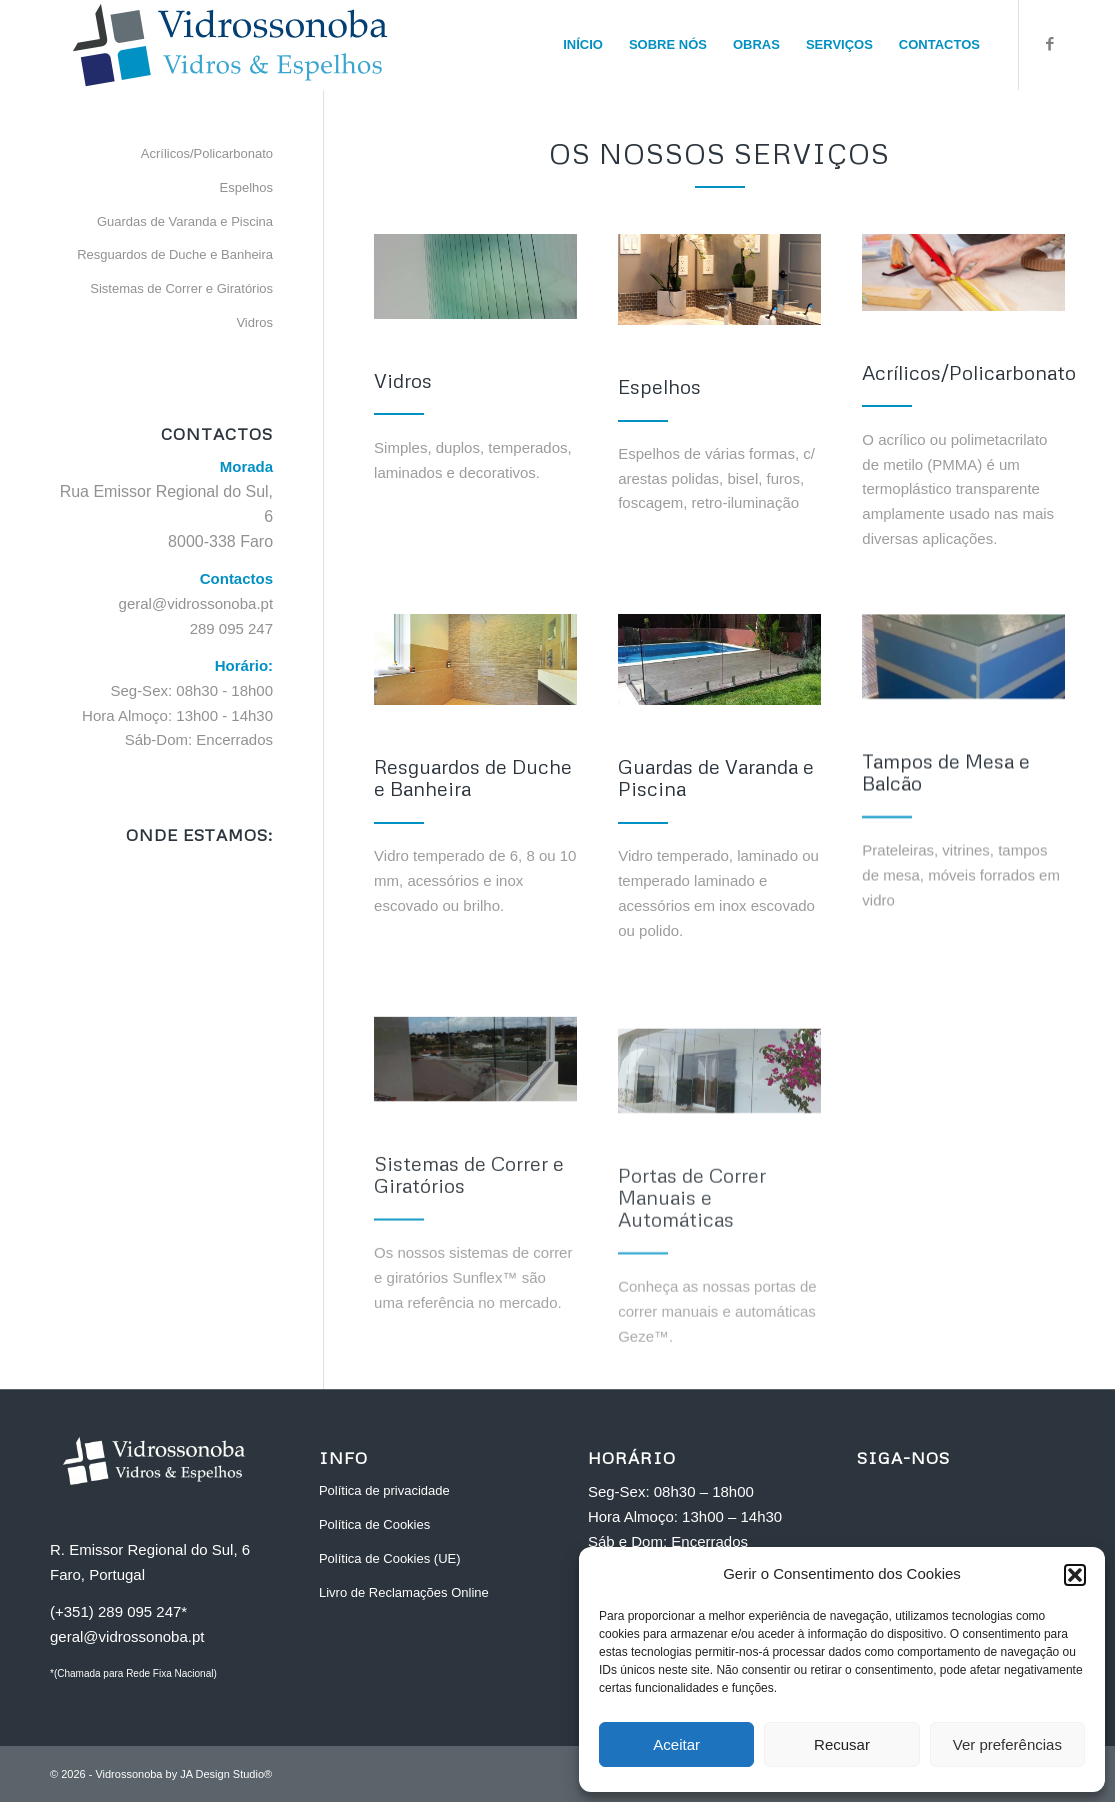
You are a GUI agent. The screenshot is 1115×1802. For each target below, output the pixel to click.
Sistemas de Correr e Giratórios (181, 288)
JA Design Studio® (226, 1774)
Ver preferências (1007, 1744)
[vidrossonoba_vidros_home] (475, 276)
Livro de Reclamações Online (404, 1592)
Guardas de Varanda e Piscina (185, 221)
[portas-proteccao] (719, 1139)
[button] (1075, 1575)
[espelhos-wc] (719, 279)
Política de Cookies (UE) (390, 1558)
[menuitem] (583, 45)
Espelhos (246, 187)
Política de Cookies (374, 1524)
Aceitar (676, 1744)
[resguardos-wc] (475, 659)
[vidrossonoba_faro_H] (230, 45)
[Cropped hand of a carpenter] (963, 272)
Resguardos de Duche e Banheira (175, 254)
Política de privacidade (384, 1490)
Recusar (842, 1744)
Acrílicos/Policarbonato (207, 153)
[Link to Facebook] (1050, 44)
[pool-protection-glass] (719, 661)
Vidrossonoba (128, 1774)
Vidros (254, 322)
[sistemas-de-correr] (475, 1095)
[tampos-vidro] (963, 661)
